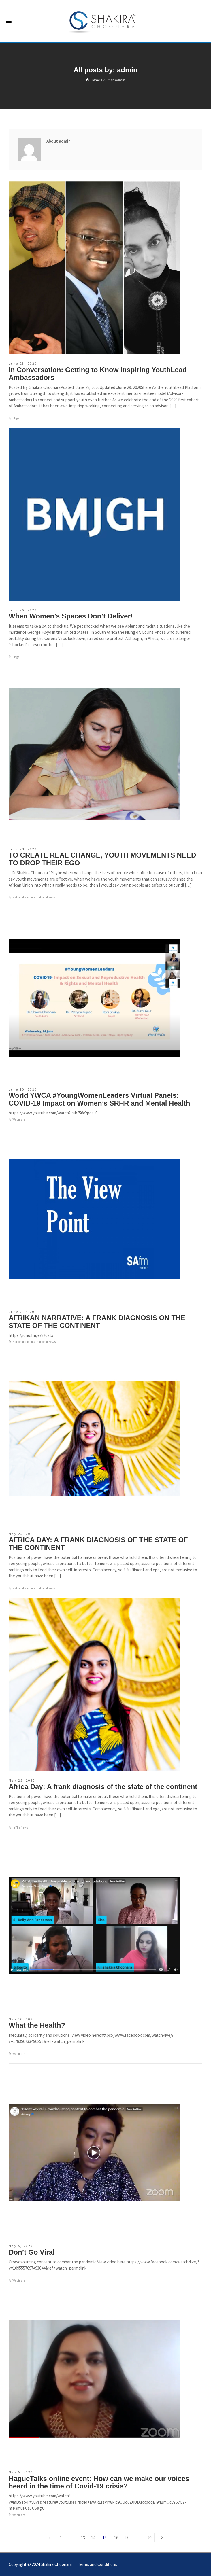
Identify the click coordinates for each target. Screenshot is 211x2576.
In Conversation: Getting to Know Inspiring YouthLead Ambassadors (98, 373)
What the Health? (37, 2025)
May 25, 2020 (22, 1534)
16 (116, 2537)
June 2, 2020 (22, 1312)
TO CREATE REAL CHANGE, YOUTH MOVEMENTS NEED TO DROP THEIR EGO (102, 858)
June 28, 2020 (23, 363)
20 (149, 2537)
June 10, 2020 (23, 1089)
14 (93, 2537)
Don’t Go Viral (32, 2252)
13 (83, 2537)
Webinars (18, 1119)
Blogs (15, 418)
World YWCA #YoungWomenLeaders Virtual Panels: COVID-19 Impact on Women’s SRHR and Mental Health (99, 1099)
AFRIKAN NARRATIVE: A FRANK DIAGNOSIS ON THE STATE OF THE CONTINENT (97, 1321)
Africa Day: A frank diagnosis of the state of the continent (103, 1786)
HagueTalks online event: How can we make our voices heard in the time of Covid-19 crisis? (99, 2482)
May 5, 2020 (21, 2246)
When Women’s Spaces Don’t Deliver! (71, 616)
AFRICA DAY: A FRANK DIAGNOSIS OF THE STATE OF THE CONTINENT (98, 1543)
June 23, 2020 (23, 849)
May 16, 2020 (22, 2019)
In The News (20, 1827)
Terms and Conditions (97, 2564)
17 (126, 2537)
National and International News (34, 897)
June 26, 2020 (23, 610)
